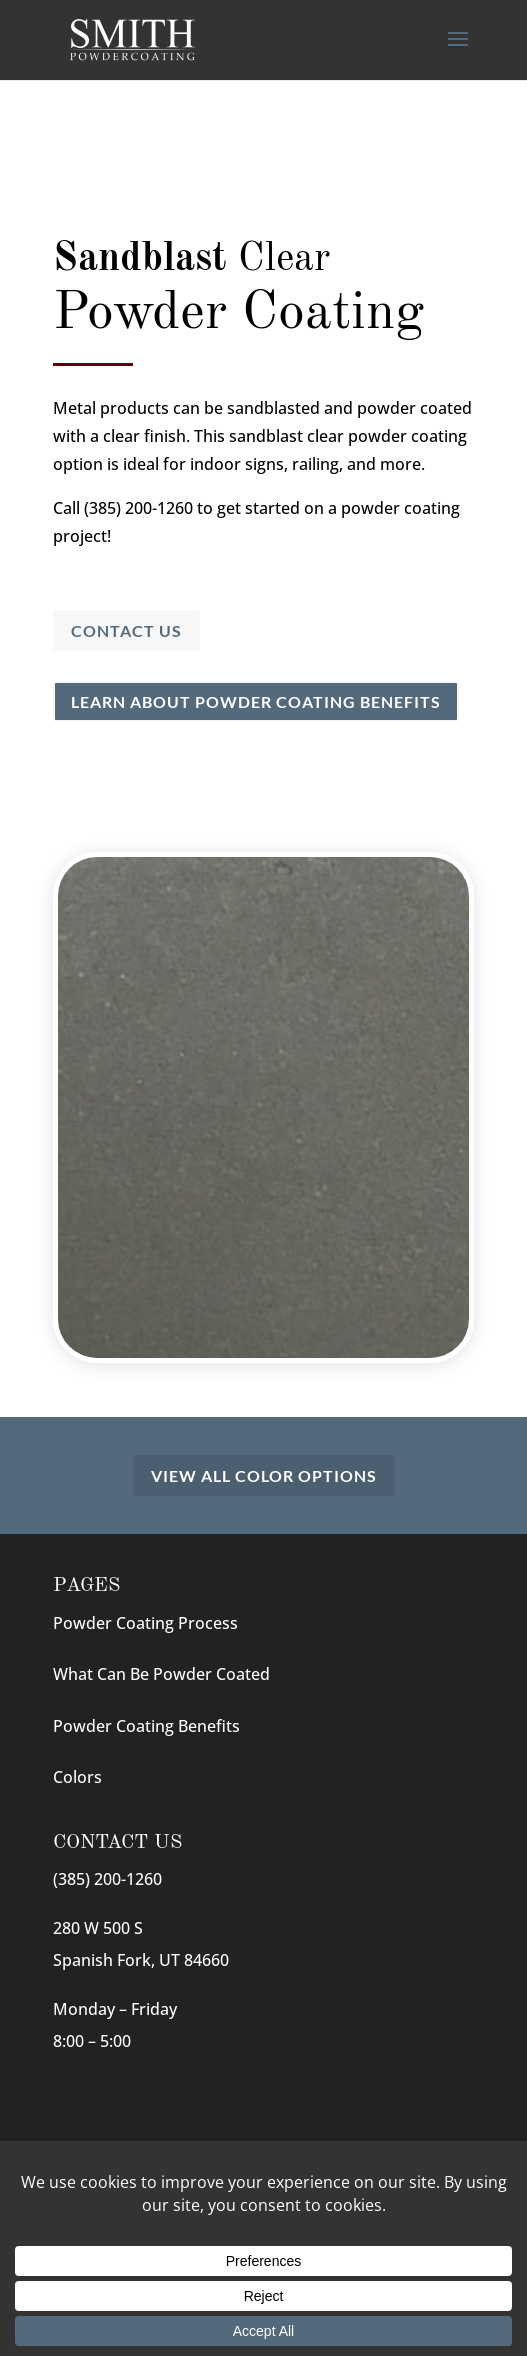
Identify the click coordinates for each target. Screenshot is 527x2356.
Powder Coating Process (145, 1623)
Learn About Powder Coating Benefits (256, 701)
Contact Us (126, 630)
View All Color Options (264, 1475)
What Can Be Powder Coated (161, 1674)
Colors (77, 1777)
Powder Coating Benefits (146, 1726)
